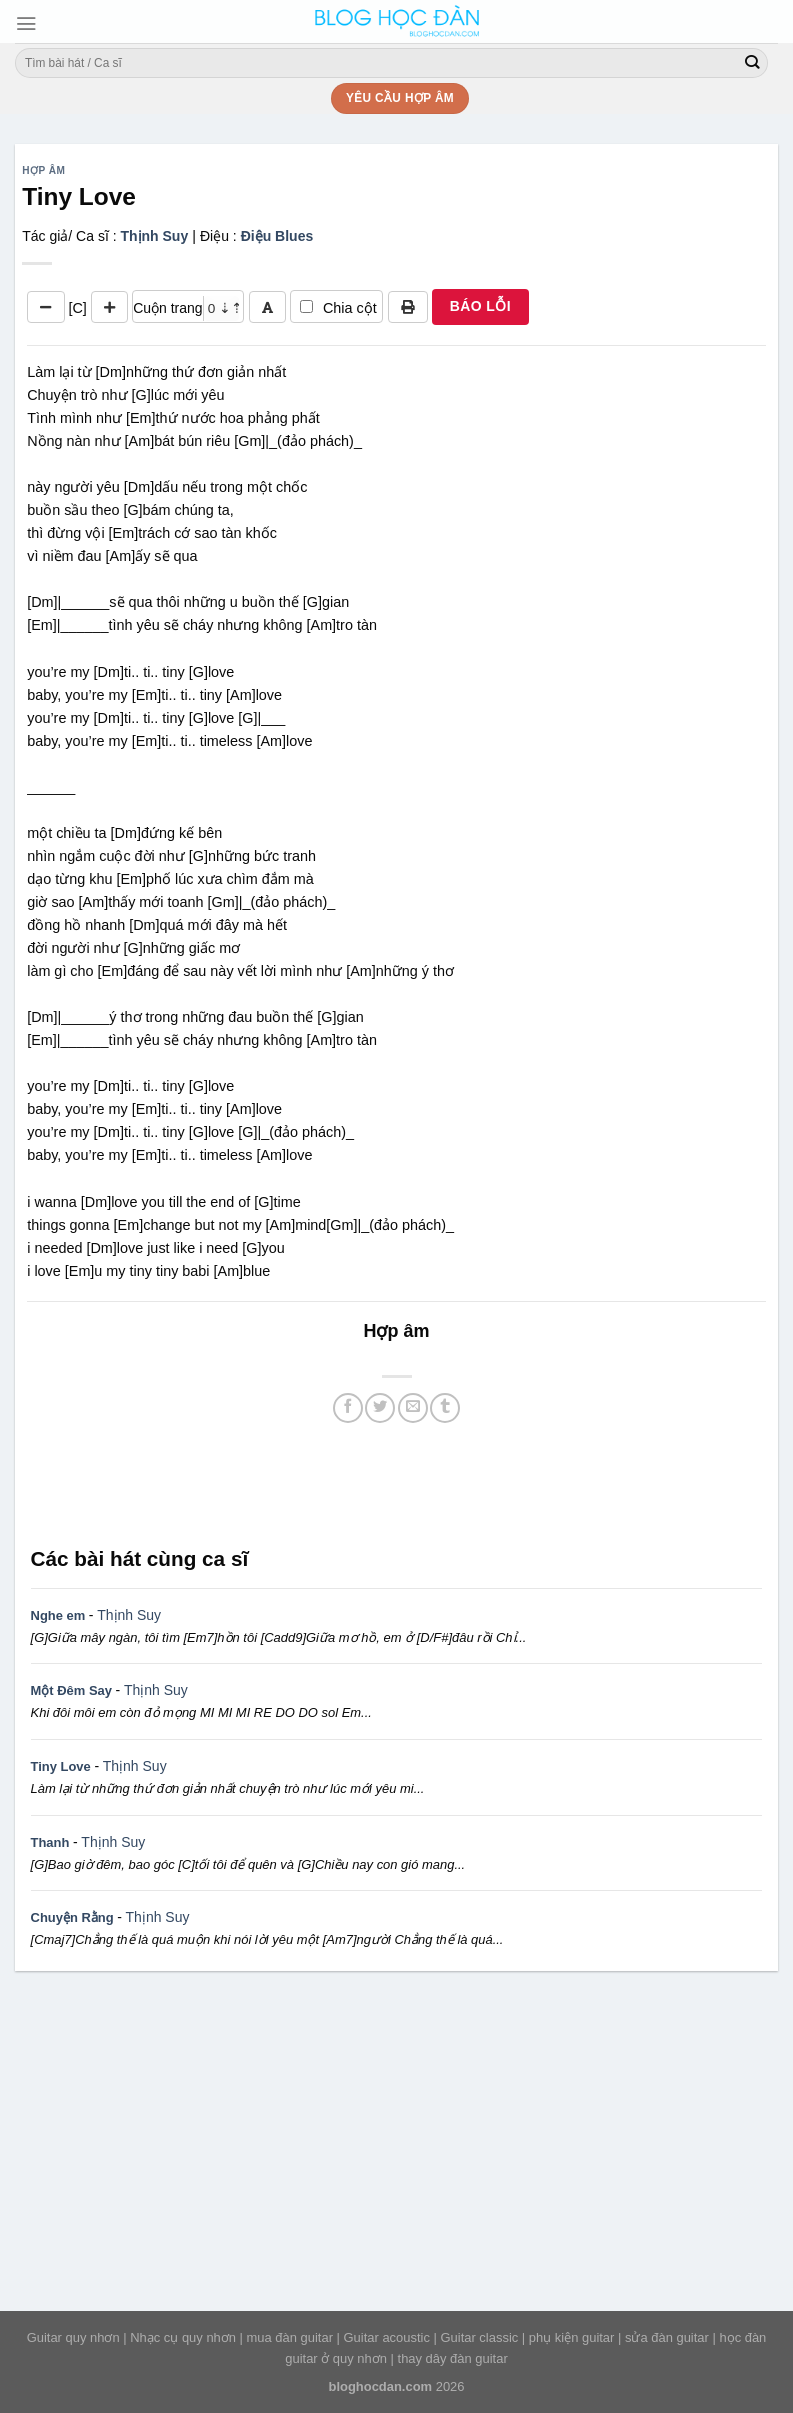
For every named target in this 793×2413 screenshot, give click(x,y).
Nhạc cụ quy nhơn (183, 2337)
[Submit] (751, 63)
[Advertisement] (396, 1482)
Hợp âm (43, 170)
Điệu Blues (277, 236)
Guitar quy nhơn (73, 2337)
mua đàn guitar (290, 2337)
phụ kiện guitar (572, 2337)
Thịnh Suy (154, 236)
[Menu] (26, 23)
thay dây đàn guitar (453, 2358)
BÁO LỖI (480, 306)
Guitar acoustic (387, 2337)
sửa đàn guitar (667, 2337)
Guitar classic (480, 2337)
